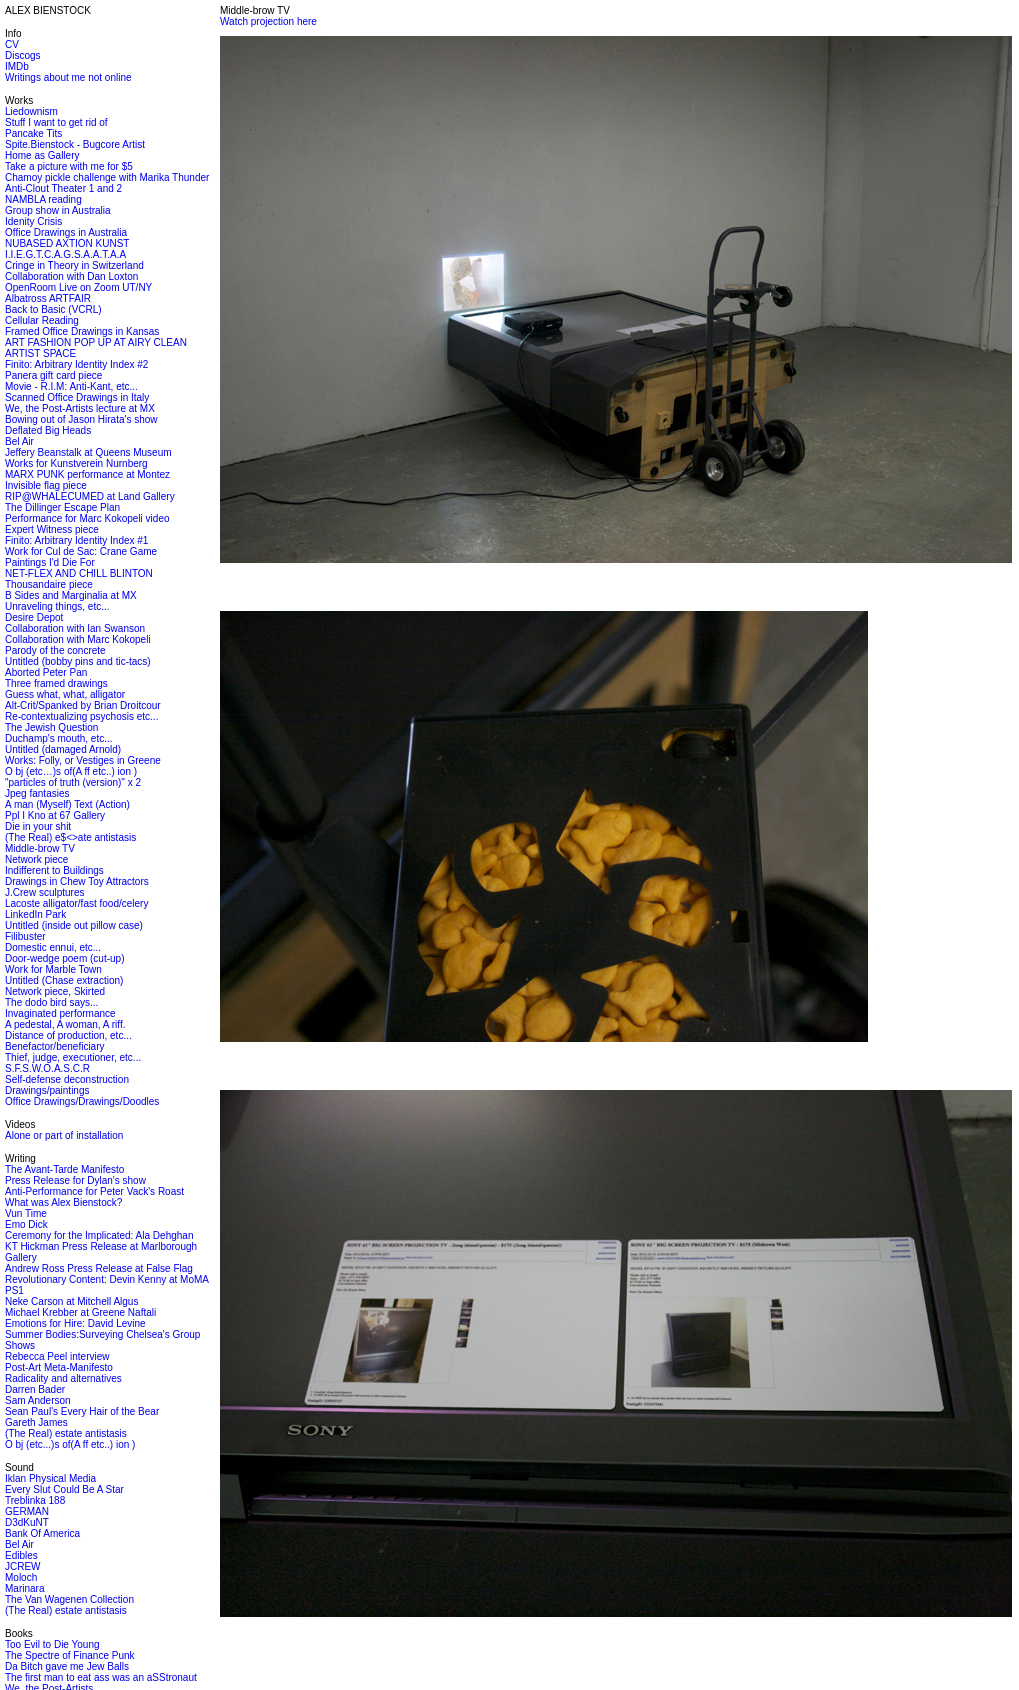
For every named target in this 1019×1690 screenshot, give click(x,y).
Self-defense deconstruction (67, 1079)
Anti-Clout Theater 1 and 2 (63, 188)
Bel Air (19, 441)
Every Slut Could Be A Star (64, 1489)
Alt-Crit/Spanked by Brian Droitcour (83, 705)
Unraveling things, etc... (57, 606)
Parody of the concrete (55, 650)
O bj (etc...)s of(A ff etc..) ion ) (70, 1444)
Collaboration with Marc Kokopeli (78, 639)
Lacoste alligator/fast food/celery (76, 903)
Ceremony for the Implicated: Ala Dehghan (99, 1235)
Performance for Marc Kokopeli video (87, 518)
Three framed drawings (56, 683)
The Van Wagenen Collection (69, 1599)
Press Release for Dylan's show (75, 1180)
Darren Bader (35, 1389)
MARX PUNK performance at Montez (87, 474)
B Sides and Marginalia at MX (71, 595)
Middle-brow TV (40, 848)
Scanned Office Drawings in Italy (77, 397)
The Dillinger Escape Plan (62, 507)
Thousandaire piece (49, 584)
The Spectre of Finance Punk (70, 1655)
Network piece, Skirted (55, 991)
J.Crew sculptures (44, 892)
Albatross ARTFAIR (48, 298)
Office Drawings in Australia (66, 232)
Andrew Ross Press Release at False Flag (99, 1268)
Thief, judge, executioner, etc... (73, 1057)
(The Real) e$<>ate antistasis (70, 837)
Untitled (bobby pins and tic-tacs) (78, 661)
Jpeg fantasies (37, 793)
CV (12, 44)
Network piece (36, 859)
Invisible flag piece (46, 485)
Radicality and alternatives (63, 1378)
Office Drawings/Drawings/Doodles (82, 1101)
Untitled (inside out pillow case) (74, 925)
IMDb (17, 66)
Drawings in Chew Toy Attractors (77, 881)
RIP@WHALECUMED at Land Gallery (90, 496)
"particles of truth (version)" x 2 (73, 782)
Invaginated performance (60, 1013)
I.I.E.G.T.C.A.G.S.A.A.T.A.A (65, 254)
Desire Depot (34, 617)
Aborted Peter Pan (46, 672)
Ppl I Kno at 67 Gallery (55, 815)
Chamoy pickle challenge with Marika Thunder (107, 177)
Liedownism (31, 111)
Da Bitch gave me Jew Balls (67, 1666)
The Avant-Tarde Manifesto (64, 1169)
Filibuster (25, 936)
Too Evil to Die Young (52, 1644)
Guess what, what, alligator (65, 694)
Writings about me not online (68, 77)
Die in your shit (38, 826)
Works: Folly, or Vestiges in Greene (83, 760)
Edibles (21, 1555)
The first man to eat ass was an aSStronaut (101, 1677)
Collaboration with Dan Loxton (71, 276)
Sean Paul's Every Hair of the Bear (82, 1411)
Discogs (23, 55)
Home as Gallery (42, 155)
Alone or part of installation (64, 1135)
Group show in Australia (58, 210)
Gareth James (36, 1422)
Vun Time (26, 1213)
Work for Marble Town (53, 969)
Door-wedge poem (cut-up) (65, 958)
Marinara (24, 1588)
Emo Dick (26, 1224)
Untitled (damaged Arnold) (63, 749)
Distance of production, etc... (68, 1035)
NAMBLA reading (43, 199)
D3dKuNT (27, 1522)
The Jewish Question (51, 727)
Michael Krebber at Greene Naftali (80, 1312)
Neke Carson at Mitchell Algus (71, 1301)
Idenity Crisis (33, 221)
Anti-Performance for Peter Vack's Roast (94, 1191)
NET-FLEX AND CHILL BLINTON (79, 573)
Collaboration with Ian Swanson (75, 628)
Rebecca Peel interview (57, 1356)
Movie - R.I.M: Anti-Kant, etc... (71, 386)
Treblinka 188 (35, 1500)
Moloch (21, 1577)
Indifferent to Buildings (54, 870)
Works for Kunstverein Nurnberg (76, 463)
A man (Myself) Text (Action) (67, 804)
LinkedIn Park (35, 914)
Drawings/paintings (47, 1090)
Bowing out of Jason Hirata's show (81, 419)
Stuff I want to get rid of (56, 122)
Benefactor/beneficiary (55, 1046)
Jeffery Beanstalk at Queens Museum (88, 452)
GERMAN (27, 1511)
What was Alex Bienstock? (63, 1202)
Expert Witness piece (52, 529)
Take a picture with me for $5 (69, 166)
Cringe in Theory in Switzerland (74, 265)
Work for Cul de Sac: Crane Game (81, 551)
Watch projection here (268, 21)
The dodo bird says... (51, 1002)
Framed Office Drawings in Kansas (82, 331)
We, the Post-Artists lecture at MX (80, 408)
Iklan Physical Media (50, 1478)
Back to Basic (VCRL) (53, 309)
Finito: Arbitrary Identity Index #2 (76, 364)
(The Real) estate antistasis (66, 1433)
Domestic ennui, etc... (53, 947)
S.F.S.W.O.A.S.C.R (47, 1068)
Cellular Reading (42, 320)
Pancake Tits (33, 133)
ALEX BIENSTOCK (48, 10)
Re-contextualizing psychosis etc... (81, 716)
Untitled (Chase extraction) (64, 980)
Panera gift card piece (53, 375)
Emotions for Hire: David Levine (75, 1323)
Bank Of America (42, 1533)
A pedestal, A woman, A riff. (65, 1024)
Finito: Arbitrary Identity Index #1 (76, 540)
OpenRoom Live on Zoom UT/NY (78, 287)
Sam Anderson (38, 1400)
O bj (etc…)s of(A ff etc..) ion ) (71, 771)
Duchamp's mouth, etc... (59, 738)
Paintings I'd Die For (50, 562)
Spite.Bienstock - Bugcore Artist (75, 144)
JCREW (23, 1566)
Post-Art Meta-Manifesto (59, 1367)
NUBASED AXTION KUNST (67, 243)
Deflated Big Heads (48, 430)
